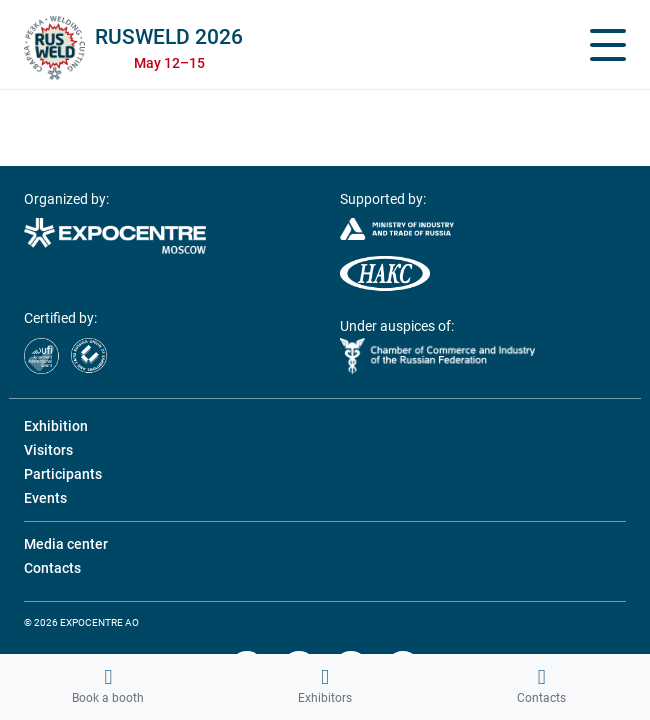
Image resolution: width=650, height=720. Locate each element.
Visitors (48, 450)
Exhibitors (325, 686)
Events (45, 498)
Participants (63, 474)
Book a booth (108, 686)
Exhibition (56, 426)
